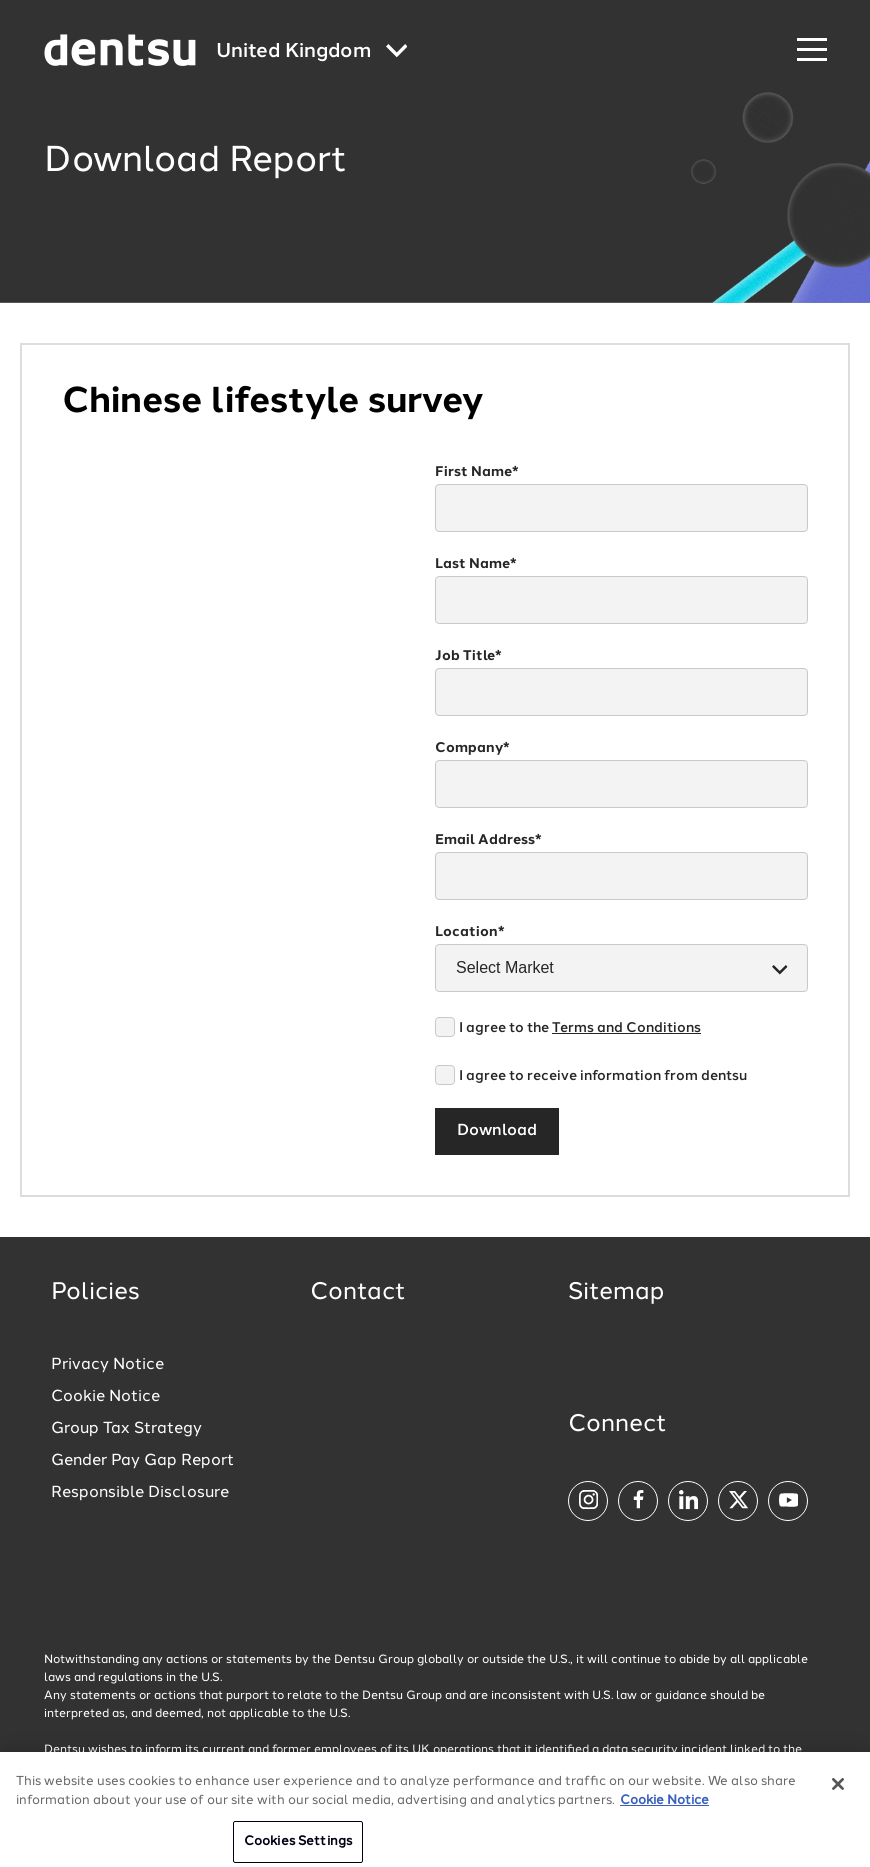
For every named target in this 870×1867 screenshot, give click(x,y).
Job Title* (468, 656)
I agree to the (580, 1028)
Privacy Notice (107, 1365)
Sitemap (616, 1293)
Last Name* (476, 564)
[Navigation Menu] (812, 50)
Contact (358, 1293)
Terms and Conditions (626, 1028)
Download (497, 1131)
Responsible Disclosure (140, 1493)
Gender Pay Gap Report (142, 1461)
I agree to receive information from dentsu (603, 1076)
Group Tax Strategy (126, 1429)
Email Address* (488, 840)
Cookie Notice (105, 1397)
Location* (470, 932)
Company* (472, 748)
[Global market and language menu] (312, 52)
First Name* (477, 472)
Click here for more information (690, 1768)
